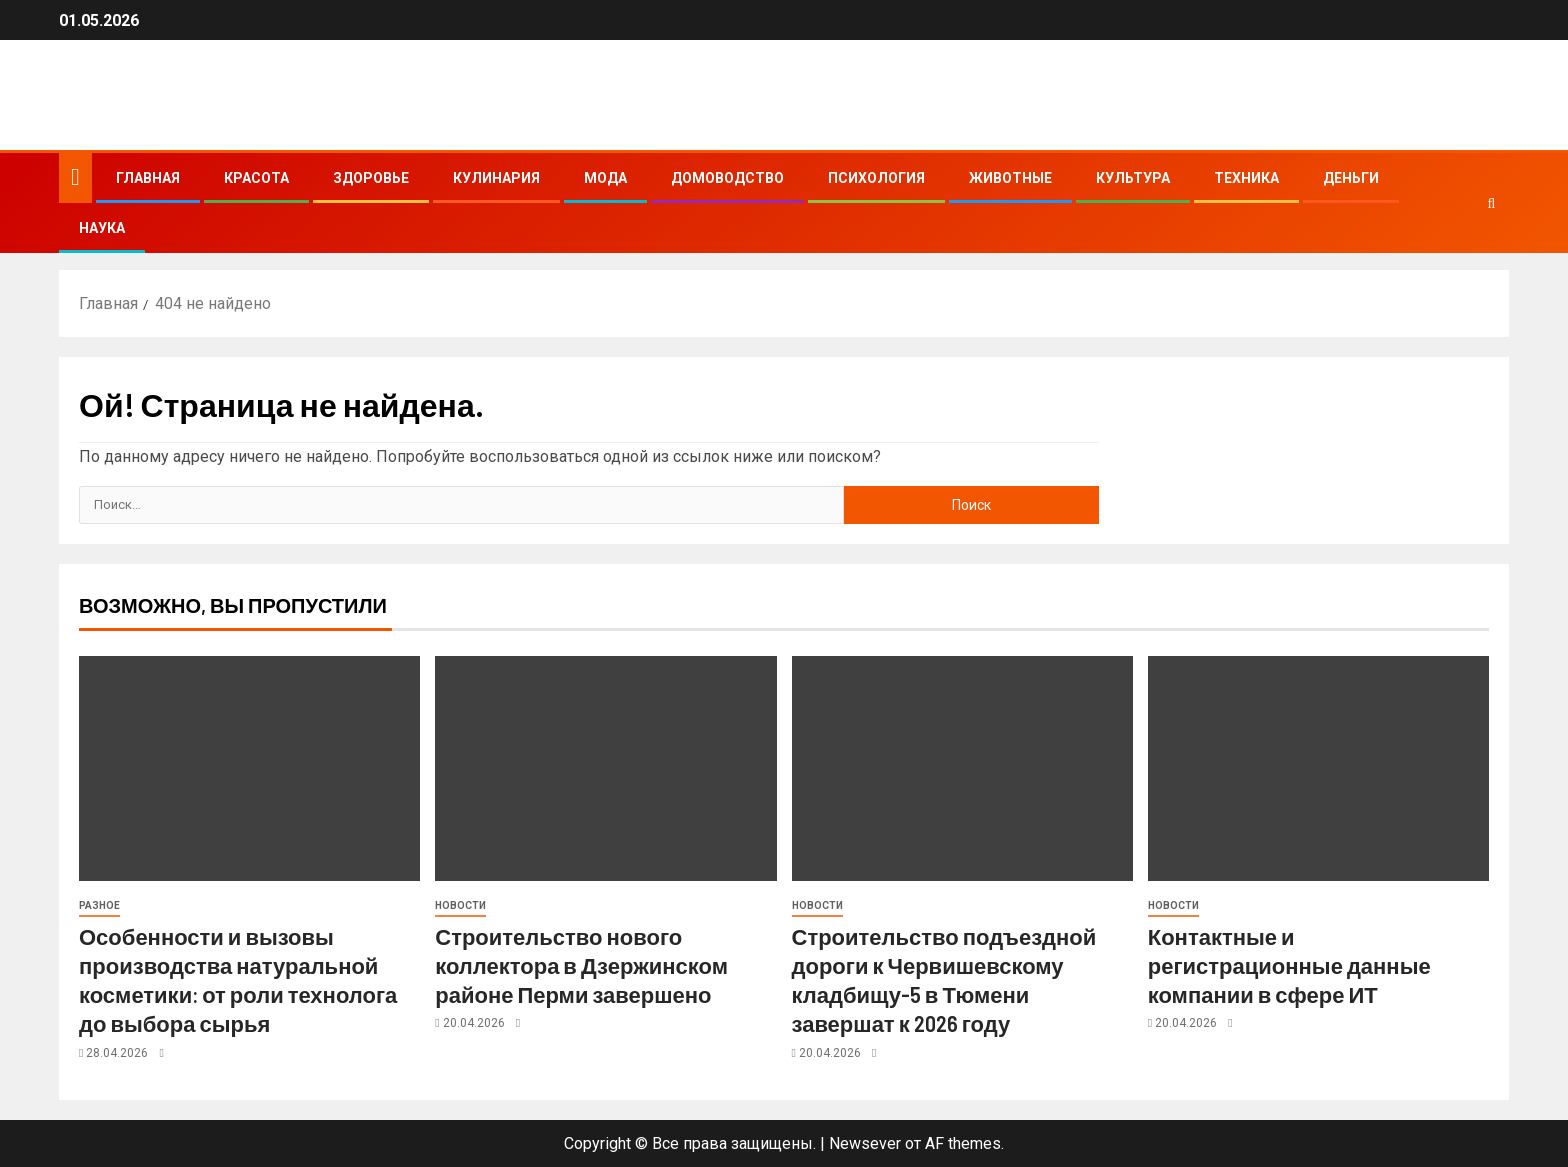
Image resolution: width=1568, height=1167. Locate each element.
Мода (605, 178)
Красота (256, 178)
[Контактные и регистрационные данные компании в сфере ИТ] (1318, 768)
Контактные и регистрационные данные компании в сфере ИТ (1289, 965)
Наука (102, 228)
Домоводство (727, 178)
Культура (1133, 178)
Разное (99, 905)
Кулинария (496, 178)
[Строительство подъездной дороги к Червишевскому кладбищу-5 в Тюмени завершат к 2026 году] (962, 768)
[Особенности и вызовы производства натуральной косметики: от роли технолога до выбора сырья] (249, 768)
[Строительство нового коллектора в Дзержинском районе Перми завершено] (605, 768)
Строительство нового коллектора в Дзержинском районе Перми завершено (581, 965)
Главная (148, 178)
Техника (1246, 178)
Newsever (865, 1143)
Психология (876, 178)
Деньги (1351, 178)
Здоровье (371, 178)
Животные (1010, 178)
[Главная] (75, 177)
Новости (460, 905)
